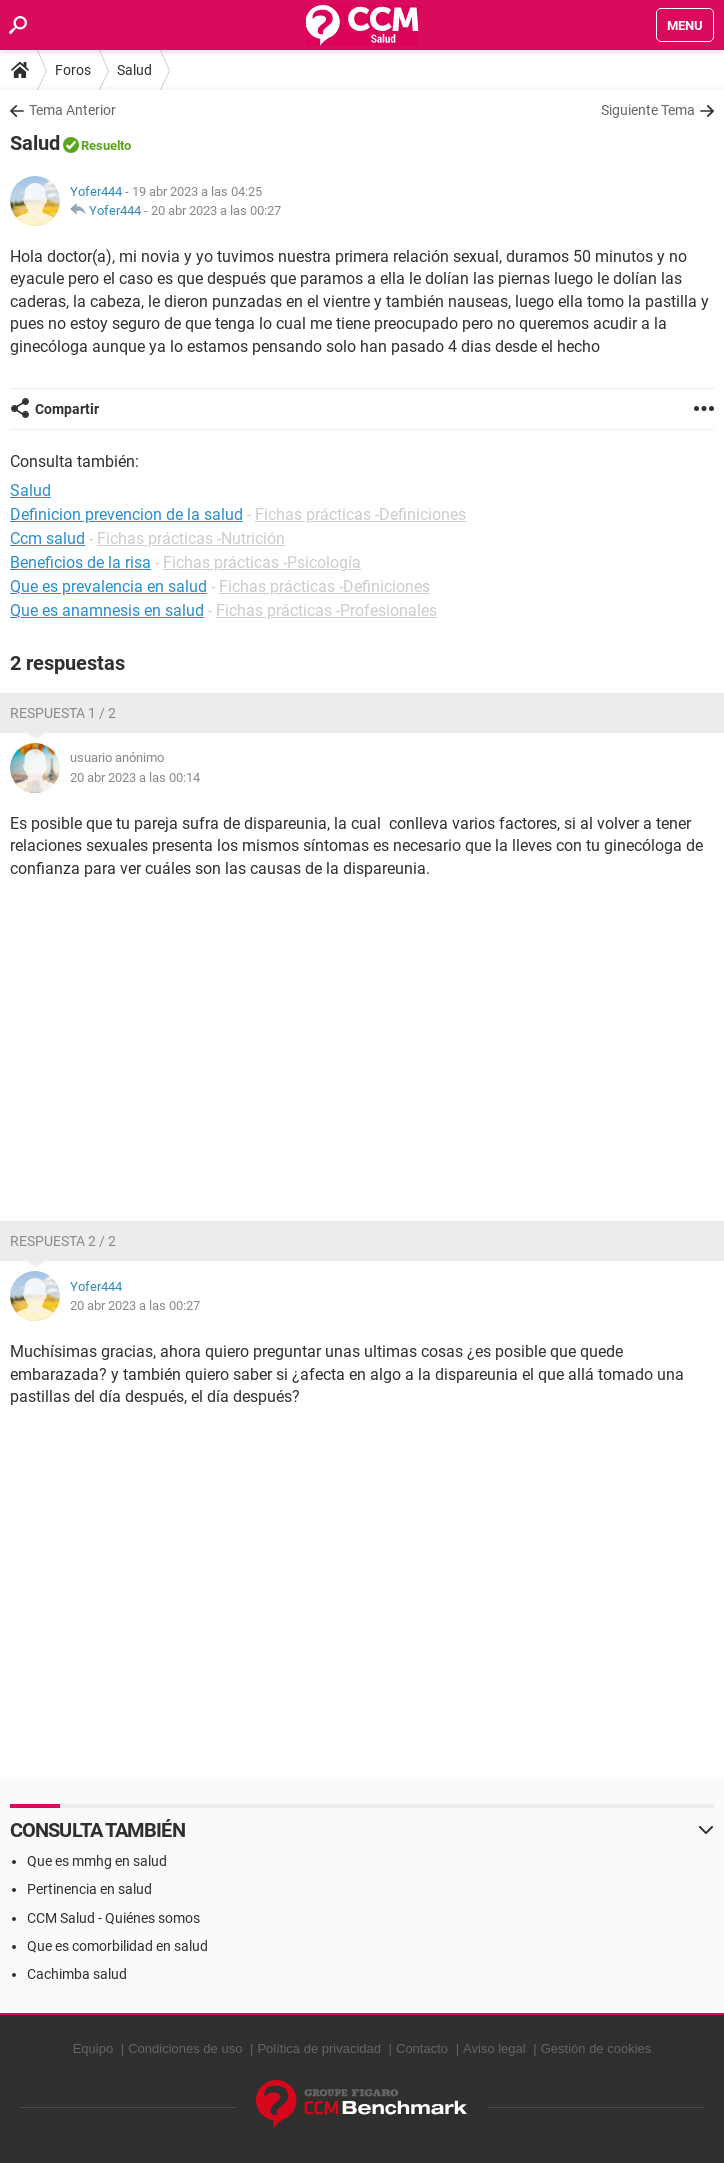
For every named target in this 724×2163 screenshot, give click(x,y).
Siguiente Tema (648, 110)
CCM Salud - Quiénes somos (113, 1918)
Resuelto (106, 145)
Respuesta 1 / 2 (63, 713)
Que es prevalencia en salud (108, 586)
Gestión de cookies (596, 2048)
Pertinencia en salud (89, 1889)
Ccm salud (47, 538)
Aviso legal (494, 2048)
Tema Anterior (72, 110)
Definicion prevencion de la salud (126, 514)
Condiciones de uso (185, 2048)
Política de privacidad (319, 2048)
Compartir (67, 409)
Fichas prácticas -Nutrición (191, 538)
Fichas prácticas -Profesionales (326, 610)
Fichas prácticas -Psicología (262, 562)
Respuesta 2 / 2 (63, 1241)
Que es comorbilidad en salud (117, 1946)
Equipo (93, 2048)
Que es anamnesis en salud (107, 610)
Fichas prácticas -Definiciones (360, 514)
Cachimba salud (77, 1974)
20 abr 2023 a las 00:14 (135, 777)
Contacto (422, 2048)
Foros (73, 70)
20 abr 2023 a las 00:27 (216, 210)
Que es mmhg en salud (97, 1861)
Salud (134, 70)
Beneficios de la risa (80, 562)
